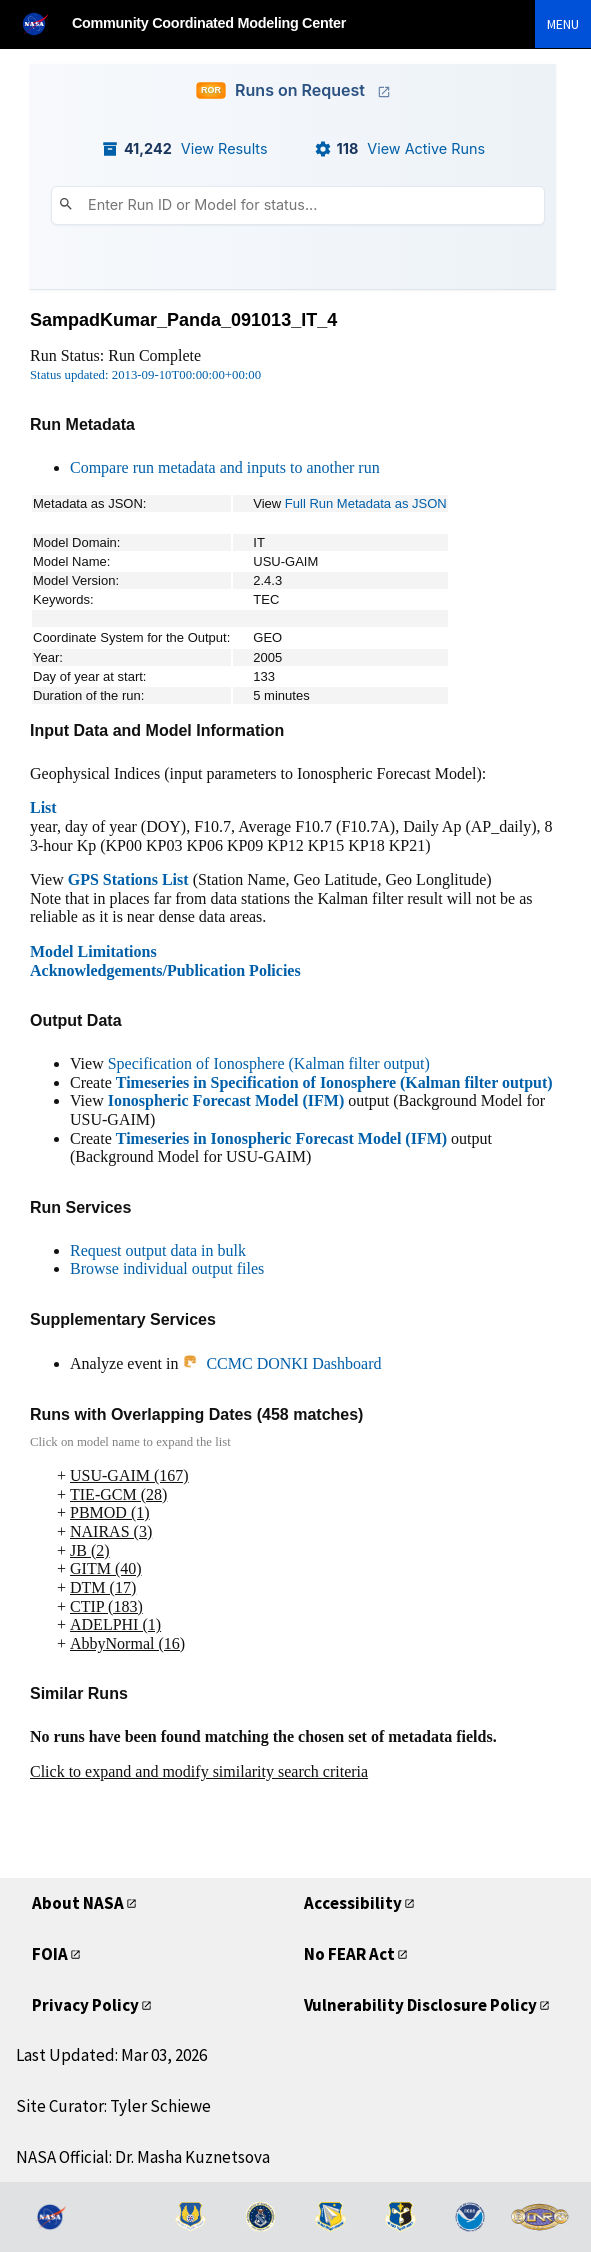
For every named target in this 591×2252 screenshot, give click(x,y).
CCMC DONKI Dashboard (281, 1363)
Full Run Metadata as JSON (366, 503)
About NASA (78, 1903)
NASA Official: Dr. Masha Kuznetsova (143, 2157)
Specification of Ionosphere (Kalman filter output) (269, 1063)
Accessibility (353, 1903)
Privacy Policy (85, 2005)
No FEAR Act (349, 1954)
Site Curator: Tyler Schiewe (113, 2106)
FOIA (50, 1954)
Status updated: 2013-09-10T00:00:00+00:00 (145, 375)
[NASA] (44, 23)
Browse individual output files (167, 1268)
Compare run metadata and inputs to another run (225, 467)
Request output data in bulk (158, 1250)
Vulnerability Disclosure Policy (420, 2005)
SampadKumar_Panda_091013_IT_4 (183, 320)
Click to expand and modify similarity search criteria (199, 1771)
